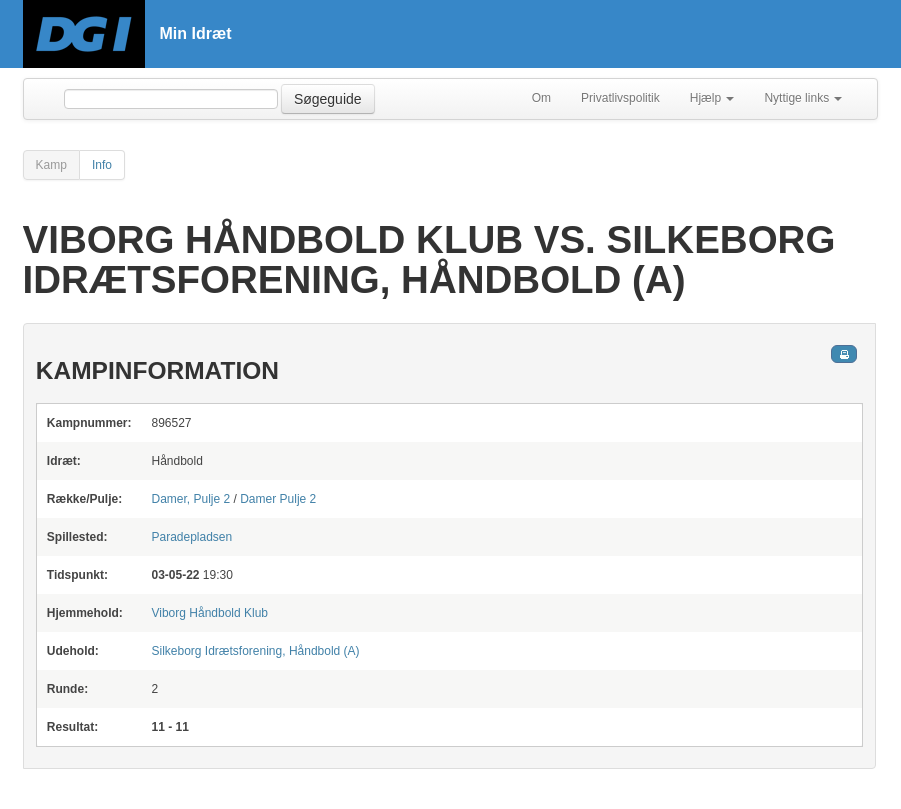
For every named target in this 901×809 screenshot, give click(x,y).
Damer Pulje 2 (278, 499)
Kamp (51, 165)
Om (541, 98)
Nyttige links (803, 98)
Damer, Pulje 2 (190, 499)
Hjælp (712, 98)
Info (102, 165)
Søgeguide (328, 99)
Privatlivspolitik (620, 98)
